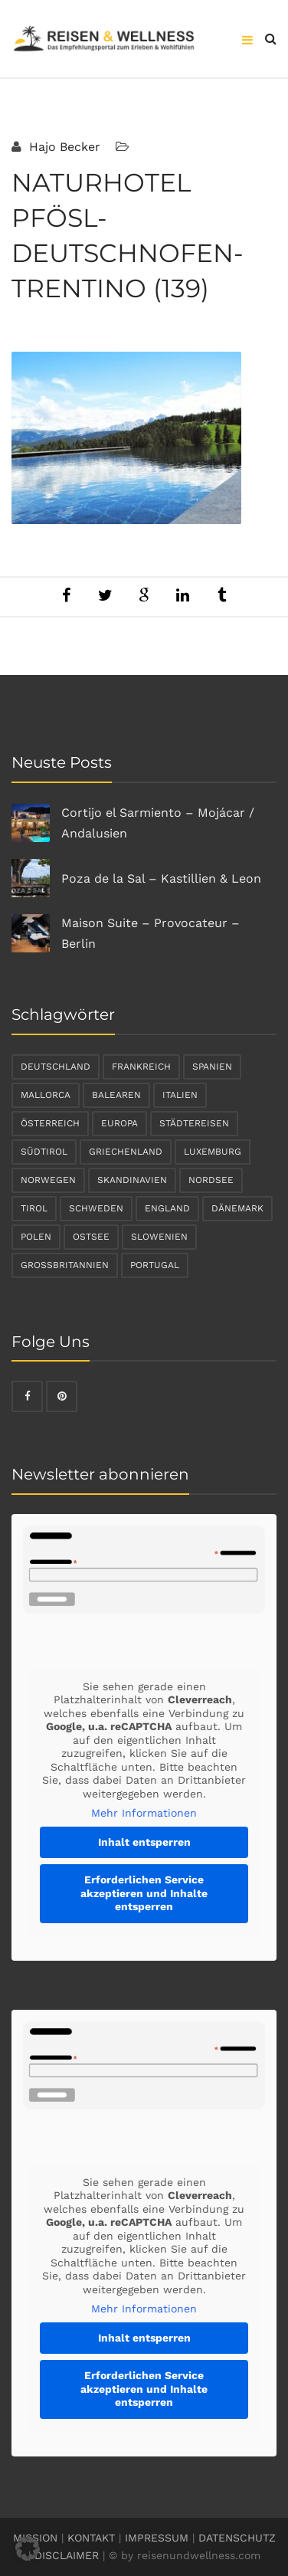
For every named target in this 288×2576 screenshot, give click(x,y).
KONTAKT (91, 2538)
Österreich (50, 1123)
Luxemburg (212, 1151)
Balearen (116, 1095)
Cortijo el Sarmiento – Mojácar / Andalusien (157, 823)
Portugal (154, 1265)
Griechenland (125, 1151)
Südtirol (44, 1151)
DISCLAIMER (66, 2555)
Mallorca (45, 1095)
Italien (180, 1095)
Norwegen (48, 1180)
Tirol (34, 1208)
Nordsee (211, 1180)
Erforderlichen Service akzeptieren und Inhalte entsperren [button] (144, 1892)
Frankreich (141, 1066)
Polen (36, 1236)
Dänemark (237, 1208)
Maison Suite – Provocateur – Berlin (150, 933)
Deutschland (55, 1066)
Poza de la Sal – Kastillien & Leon (161, 878)
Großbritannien (65, 1265)
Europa (119, 1123)
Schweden (96, 1208)
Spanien (212, 1066)
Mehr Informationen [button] (144, 1813)
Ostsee (91, 1236)
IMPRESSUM (156, 2538)
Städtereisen (194, 1123)
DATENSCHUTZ (237, 2538)
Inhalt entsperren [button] (144, 1842)
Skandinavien (132, 1180)
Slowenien (159, 1236)
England (167, 1208)
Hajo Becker (62, 146)
